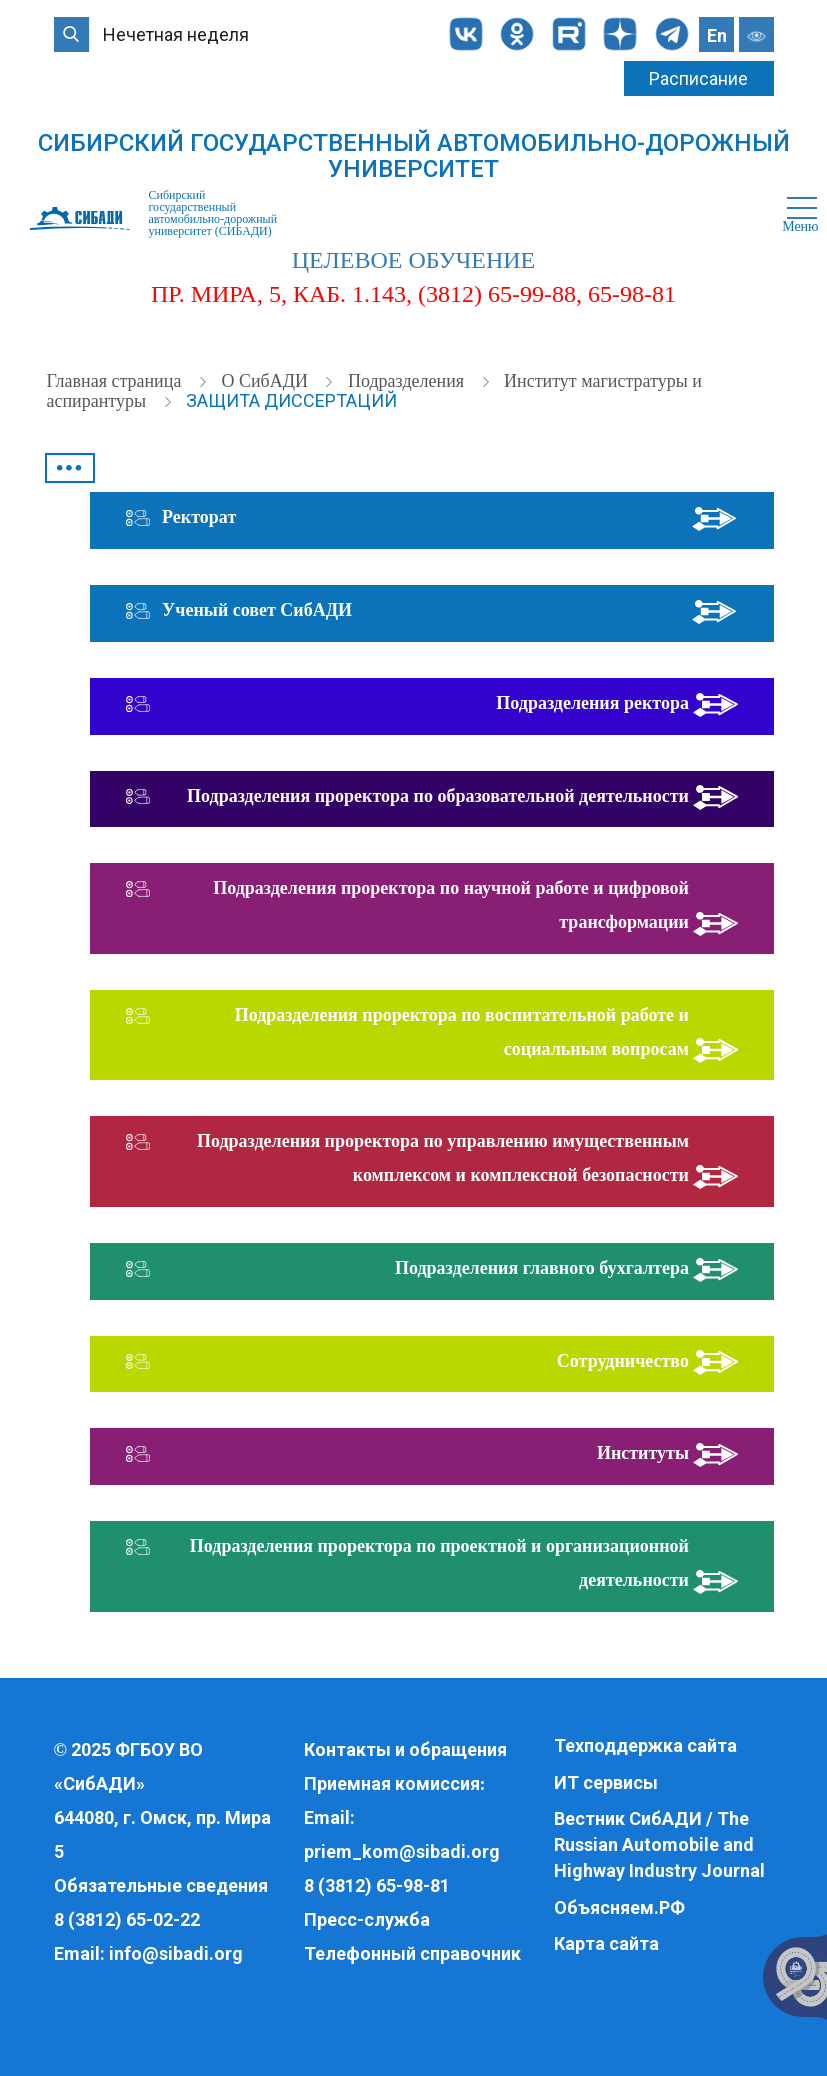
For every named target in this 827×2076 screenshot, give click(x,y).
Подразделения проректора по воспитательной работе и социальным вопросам (462, 1032)
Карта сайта (606, 1943)
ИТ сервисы (606, 1782)
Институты (643, 1453)
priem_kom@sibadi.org (402, 1851)
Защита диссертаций (291, 400)
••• (69, 468)
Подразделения (408, 381)
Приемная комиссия (392, 1783)
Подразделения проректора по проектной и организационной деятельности (439, 1563)
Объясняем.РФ (619, 1907)
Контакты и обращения (405, 1749)
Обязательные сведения (161, 1885)
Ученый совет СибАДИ (257, 610)
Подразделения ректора (592, 703)
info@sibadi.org (176, 1953)
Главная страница (116, 381)
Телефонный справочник (412, 1953)
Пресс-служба (367, 1919)
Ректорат (199, 517)
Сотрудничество (623, 1361)
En (717, 35)
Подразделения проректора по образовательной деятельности (438, 796)
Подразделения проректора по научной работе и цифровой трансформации (451, 905)
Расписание (698, 78)
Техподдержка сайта (645, 1745)
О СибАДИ (266, 381)
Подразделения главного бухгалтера (542, 1268)
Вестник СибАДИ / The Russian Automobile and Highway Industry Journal (659, 1844)
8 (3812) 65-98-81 (377, 1885)
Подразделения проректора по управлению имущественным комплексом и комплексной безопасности (443, 1158)
